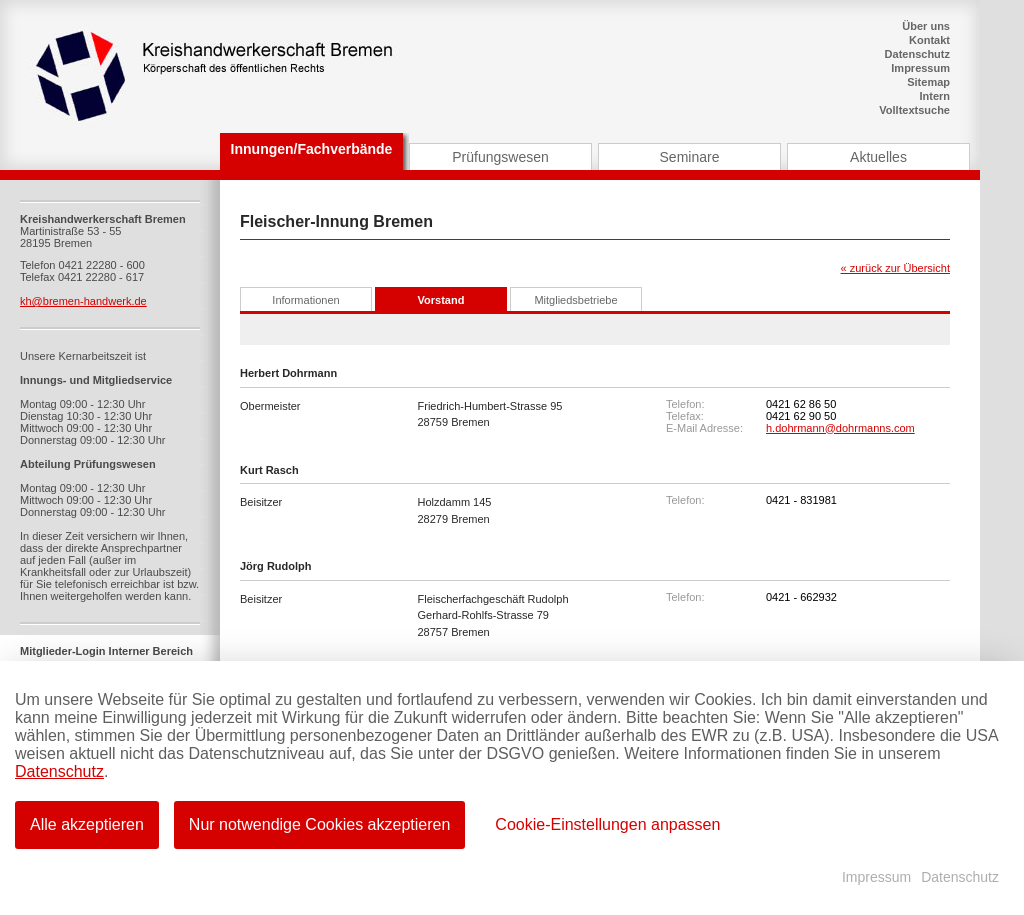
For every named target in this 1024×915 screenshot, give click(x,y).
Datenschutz (917, 54)
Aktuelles (878, 157)
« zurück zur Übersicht (895, 268)
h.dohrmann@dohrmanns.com (840, 428)
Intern (934, 96)
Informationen (305, 300)
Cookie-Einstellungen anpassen (607, 824)
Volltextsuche (914, 110)
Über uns (926, 26)
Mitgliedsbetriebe (575, 300)
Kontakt (929, 40)
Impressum (920, 68)
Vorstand (441, 300)
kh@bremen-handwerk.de (83, 301)
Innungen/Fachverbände (312, 149)
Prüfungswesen (500, 157)
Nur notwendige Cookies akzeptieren (319, 824)
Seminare (690, 157)
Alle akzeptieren (87, 824)
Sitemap (928, 82)
